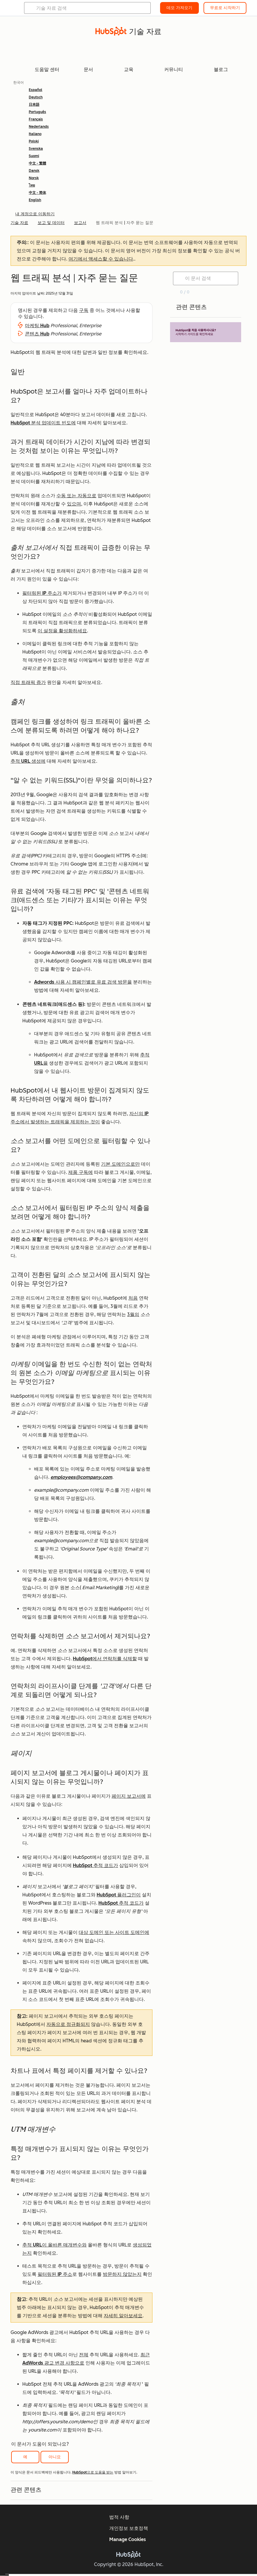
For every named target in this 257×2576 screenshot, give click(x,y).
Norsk (34, 178)
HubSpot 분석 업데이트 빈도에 (43, 423)
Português (37, 112)
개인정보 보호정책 (128, 2528)
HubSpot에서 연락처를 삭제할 (105, 1658)
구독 (83, 310)
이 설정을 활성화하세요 (62, 631)
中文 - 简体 (37, 193)
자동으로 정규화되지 (68, 2024)
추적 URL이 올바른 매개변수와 (54, 2245)
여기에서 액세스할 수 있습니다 (100, 259)
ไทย (32, 185)
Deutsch (36, 97)
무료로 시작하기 (225, 7)
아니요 (54, 2456)
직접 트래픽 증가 (28, 682)
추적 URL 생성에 (28, 761)
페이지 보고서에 (129, 1796)
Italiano (35, 134)
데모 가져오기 (179, 7)
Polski (34, 141)
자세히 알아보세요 (123, 2315)
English (35, 200)
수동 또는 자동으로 (76, 495)
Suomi (34, 156)
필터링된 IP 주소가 (42, 593)
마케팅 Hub (37, 325)
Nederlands (39, 127)
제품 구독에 (80, 1172)
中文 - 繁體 (37, 163)
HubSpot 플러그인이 (119, 1895)
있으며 (74, 504)
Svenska (36, 149)
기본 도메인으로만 (120, 1164)
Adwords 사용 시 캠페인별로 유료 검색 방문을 (83, 982)
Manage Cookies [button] (127, 2539)
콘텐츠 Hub (37, 334)
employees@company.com (81, 1477)
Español (35, 90)
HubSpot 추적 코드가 (95, 1865)
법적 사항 (119, 2517)
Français (36, 119)
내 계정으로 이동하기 (35, 213)
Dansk (34, 171)
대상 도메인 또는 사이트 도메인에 (114, 1932)
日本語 (34, 104)
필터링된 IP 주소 (55, 2274)
